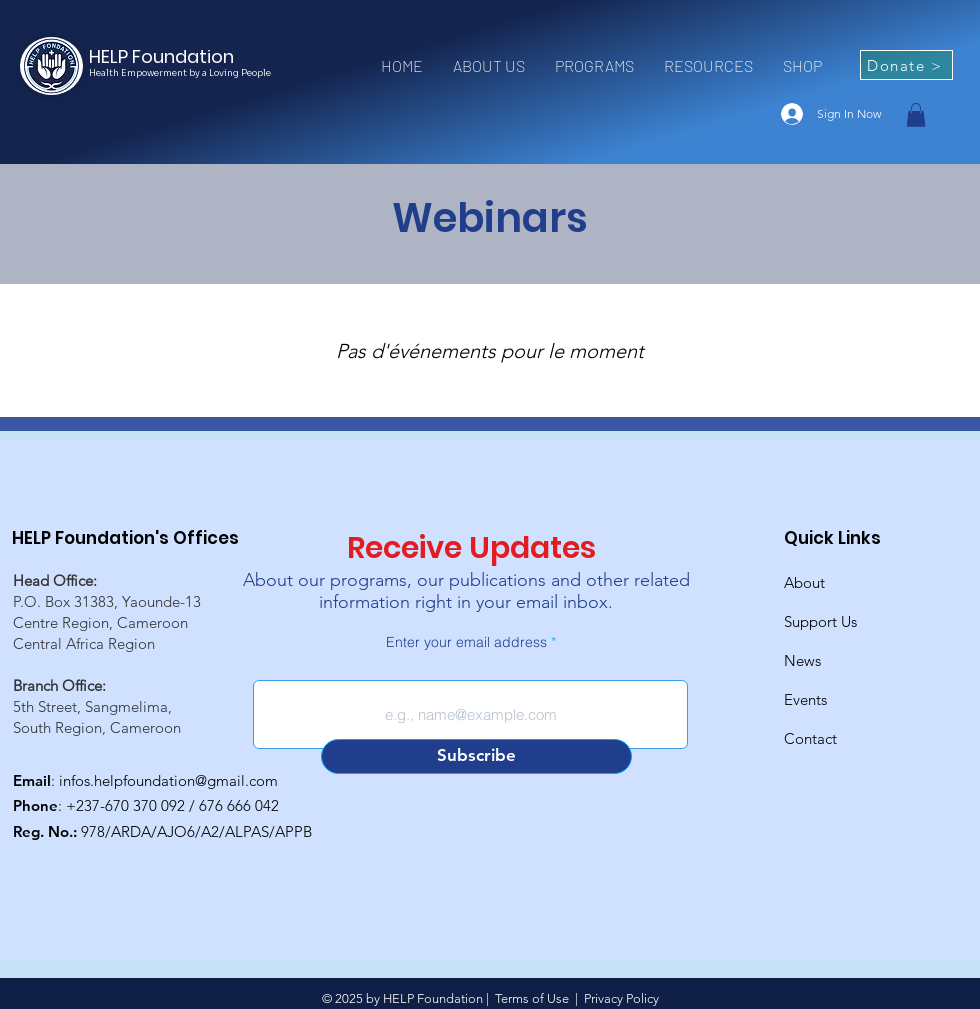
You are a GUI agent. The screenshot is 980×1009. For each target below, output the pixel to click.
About (804, 582)
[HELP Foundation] (170, 57)
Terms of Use (532, 998)
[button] (489, 66)
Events (805, 699)
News (802, 660)
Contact (810, 738)
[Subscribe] (476, 756)
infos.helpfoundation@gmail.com (168, 780)
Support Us (820, 621)
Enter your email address (466, 642)
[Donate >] (906, 65)
